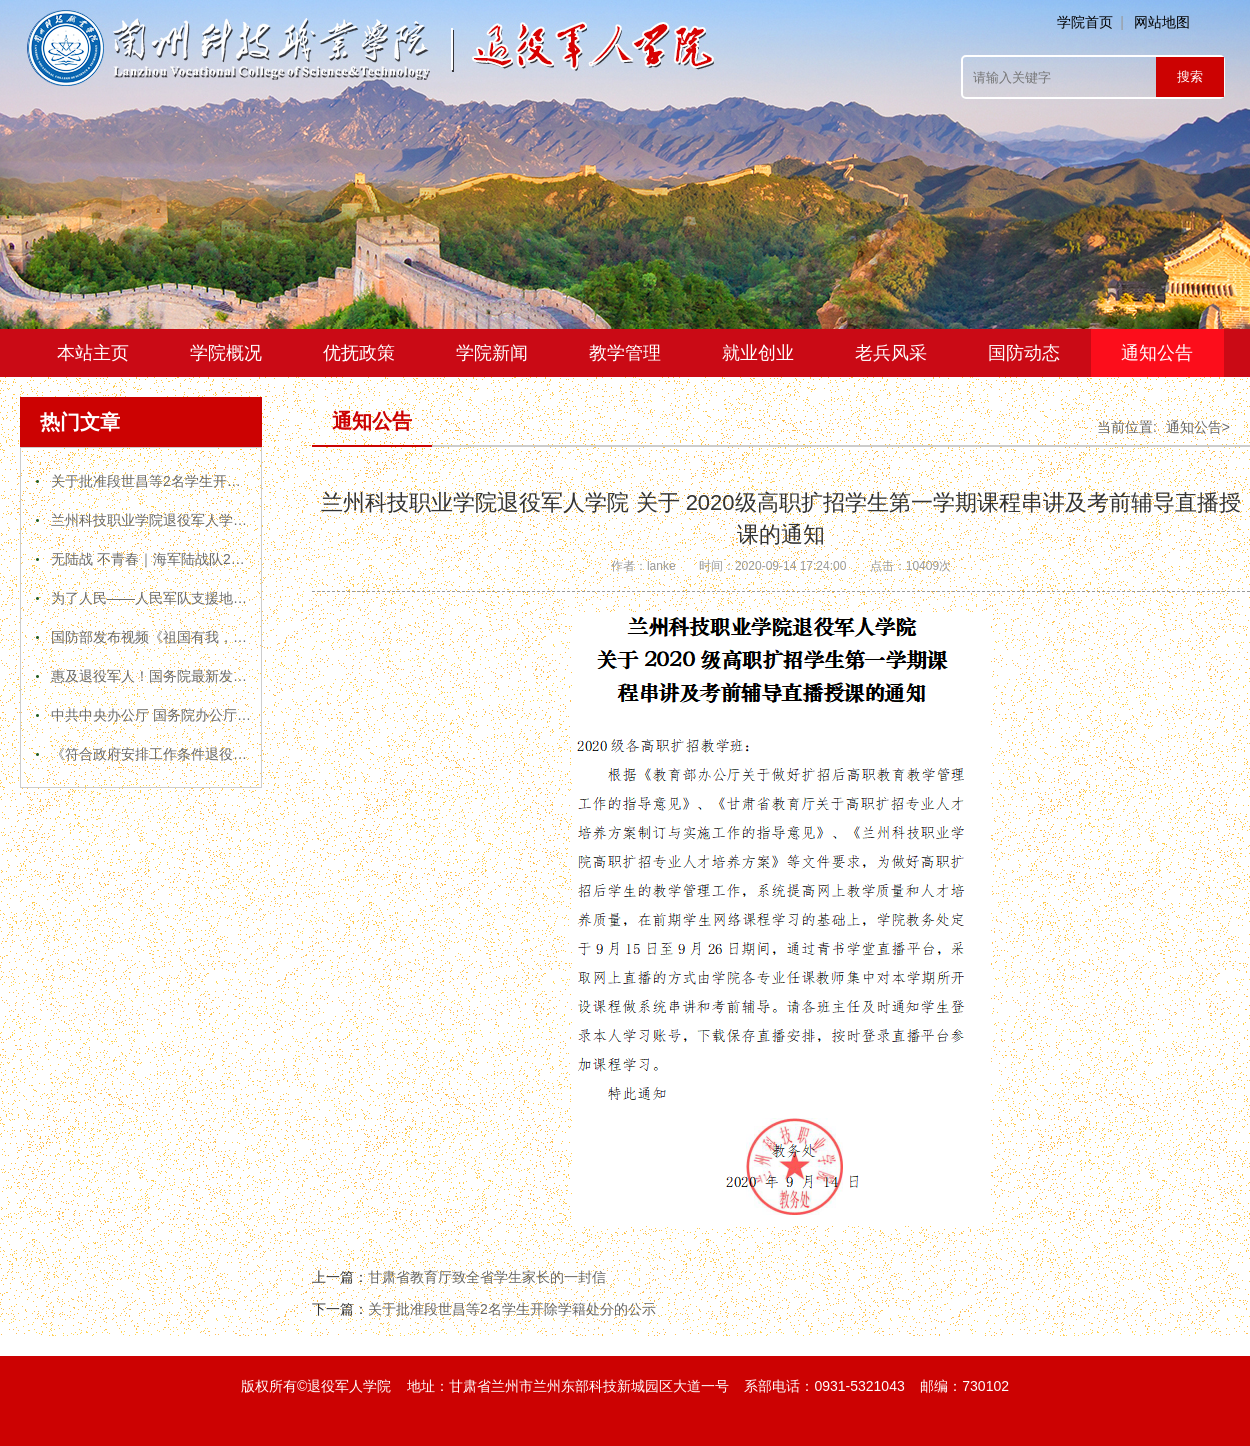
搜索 (1190, 76)
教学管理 (625, 353)
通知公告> (1198, 427)
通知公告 (1157, 353)
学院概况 (226, 353)
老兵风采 (891, 353)
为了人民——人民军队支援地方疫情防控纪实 (191, 598)
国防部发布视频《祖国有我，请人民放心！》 (191, 637)
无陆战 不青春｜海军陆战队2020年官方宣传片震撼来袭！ (229, 559)
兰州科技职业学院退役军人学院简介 (163, 520)
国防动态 (1024, 353)
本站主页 (93, 353)
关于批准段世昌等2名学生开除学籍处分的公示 (195, 481)
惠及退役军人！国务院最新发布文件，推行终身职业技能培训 (240, 676)
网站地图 (1162, 22)
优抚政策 (359, 353)
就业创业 (758, 353)
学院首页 (1085, 22)
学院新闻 (492, 353)
